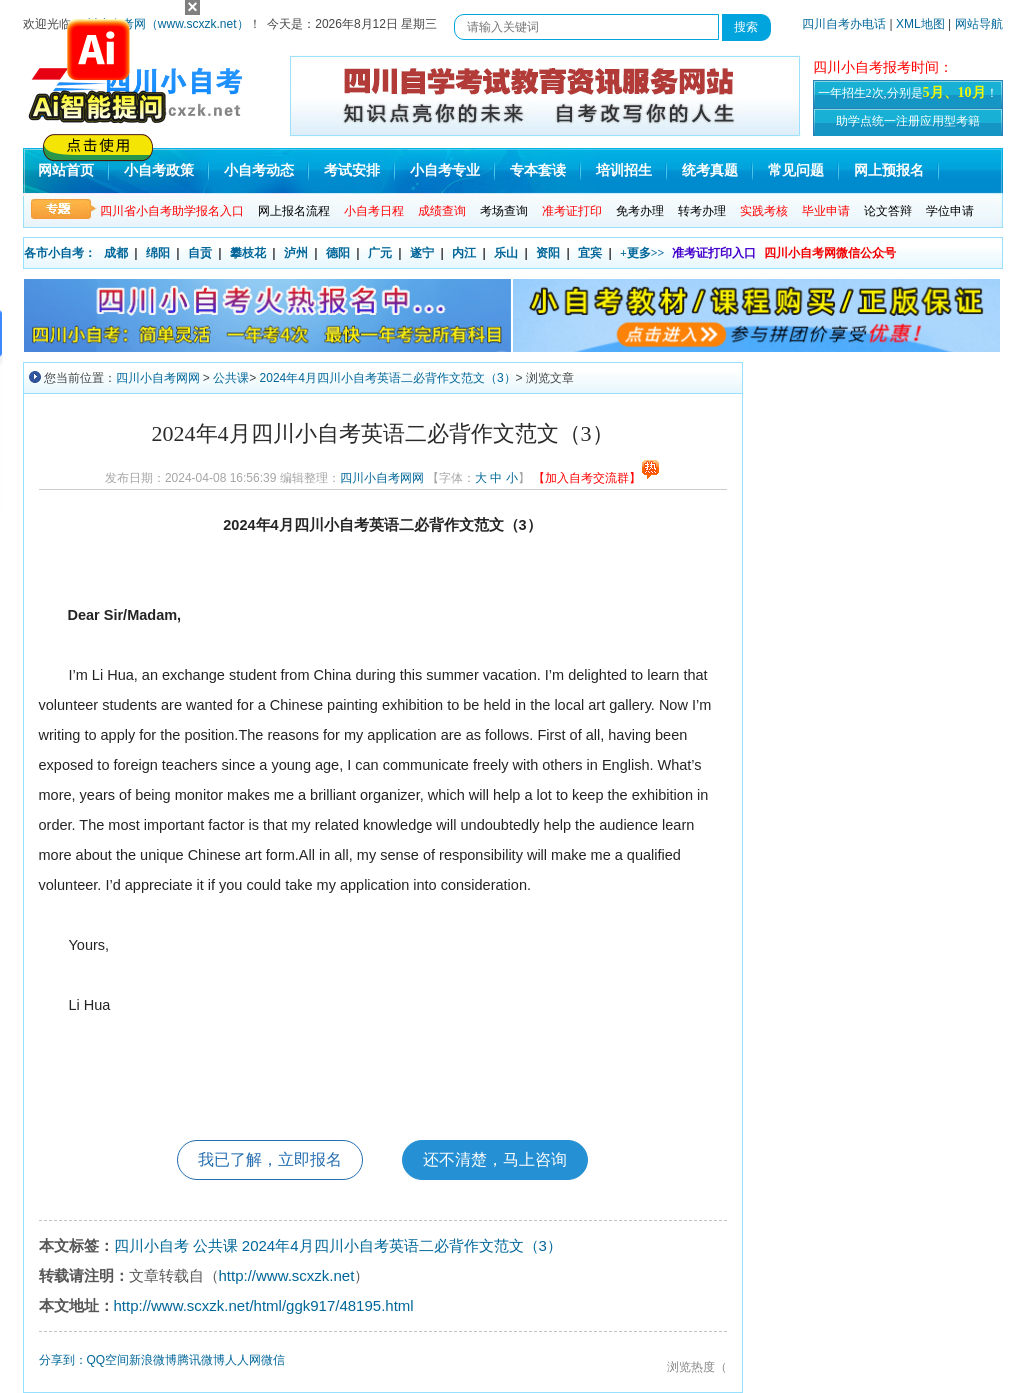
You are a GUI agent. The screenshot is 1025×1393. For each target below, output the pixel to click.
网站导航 (979, 24)
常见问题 (796, 170)
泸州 (296, 253)
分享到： (63, 1360)
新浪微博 (153, 1360)
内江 (464, 253)
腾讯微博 (201, 1360)
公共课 (231, 378)
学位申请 (950, 211)
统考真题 (710, 170)
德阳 (338, 253)
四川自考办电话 (844, 24)
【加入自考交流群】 (596, 478)
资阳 (548, 253)
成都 (116, 253)
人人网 (243, 1360)
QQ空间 (108, 1360)
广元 (380, 253)
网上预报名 (889, 170)
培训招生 (624, 170)
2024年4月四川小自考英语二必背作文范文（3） (388, 378)
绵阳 (158, 253)
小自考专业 (445, 170)
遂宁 (422, 253)
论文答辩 (888, 211)
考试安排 (352, 170)
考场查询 (504, 211)
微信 (273, 1360)
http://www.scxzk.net (287, 1275)
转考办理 (702, 211)
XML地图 (920, 24)
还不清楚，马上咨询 (495, 1159)
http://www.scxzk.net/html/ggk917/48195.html (264, 1305)
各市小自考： (60, 253)
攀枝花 (248, 253)
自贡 (200, 253)
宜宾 (590, 253)
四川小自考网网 (158, 378)
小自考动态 (259, 170)
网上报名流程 (294, 211)
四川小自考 (151, 1245)
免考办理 (640, 211)
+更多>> (642, 253)
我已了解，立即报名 (270, 1159)
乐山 (506, 253)
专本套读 (538, 170)
